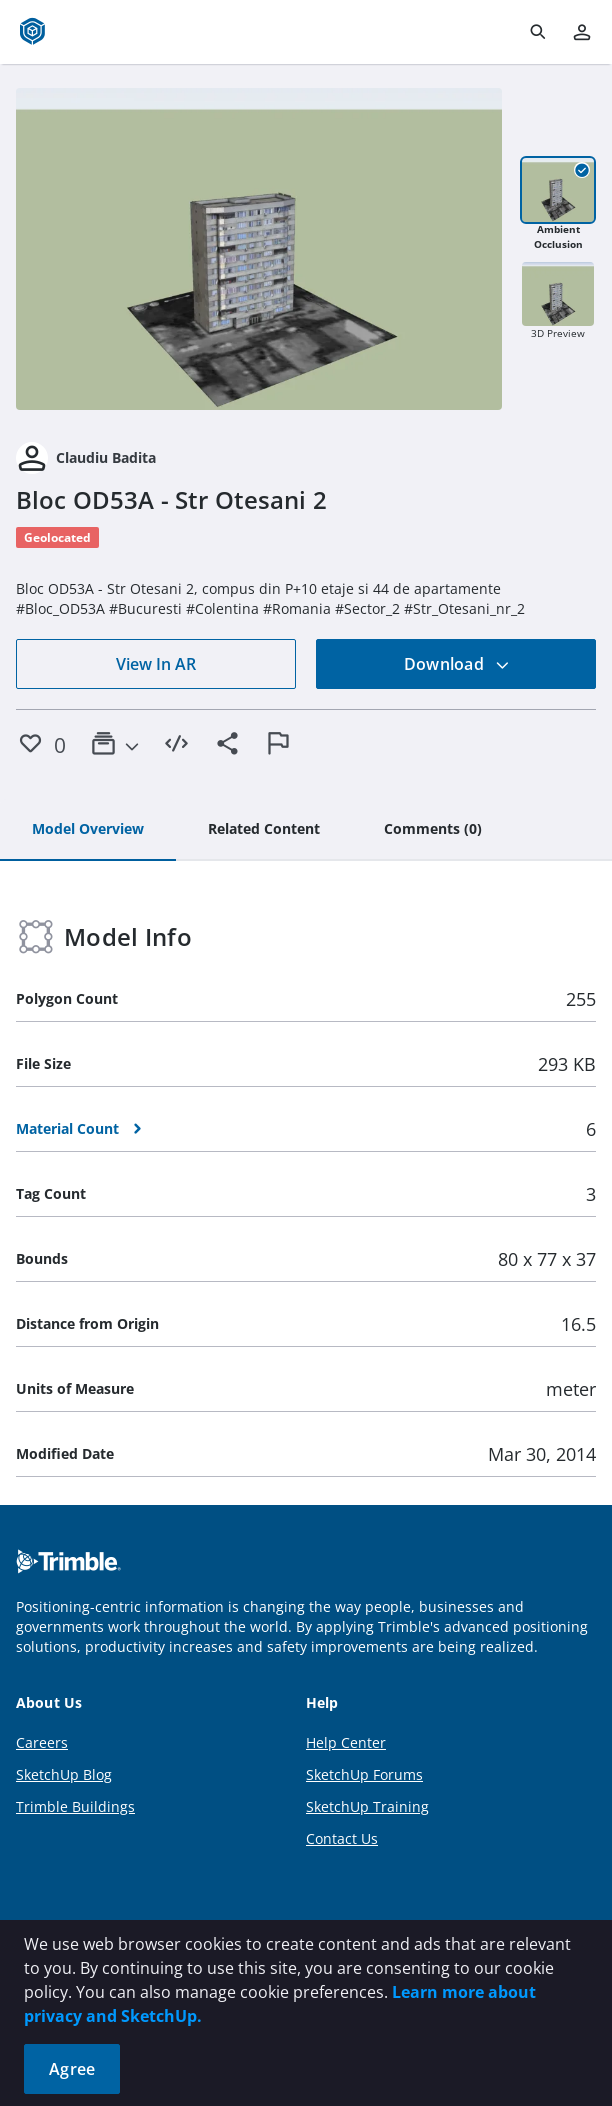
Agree (72, 2069)
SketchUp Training (367, 1806)
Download (457, 664)
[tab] (88, 830)
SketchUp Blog (64, 1774)
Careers (42, 1742)
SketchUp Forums (364, 1774)
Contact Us (342, 1838)
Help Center (346, 1742)
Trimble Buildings (75, 1806)
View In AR (156, 664)
